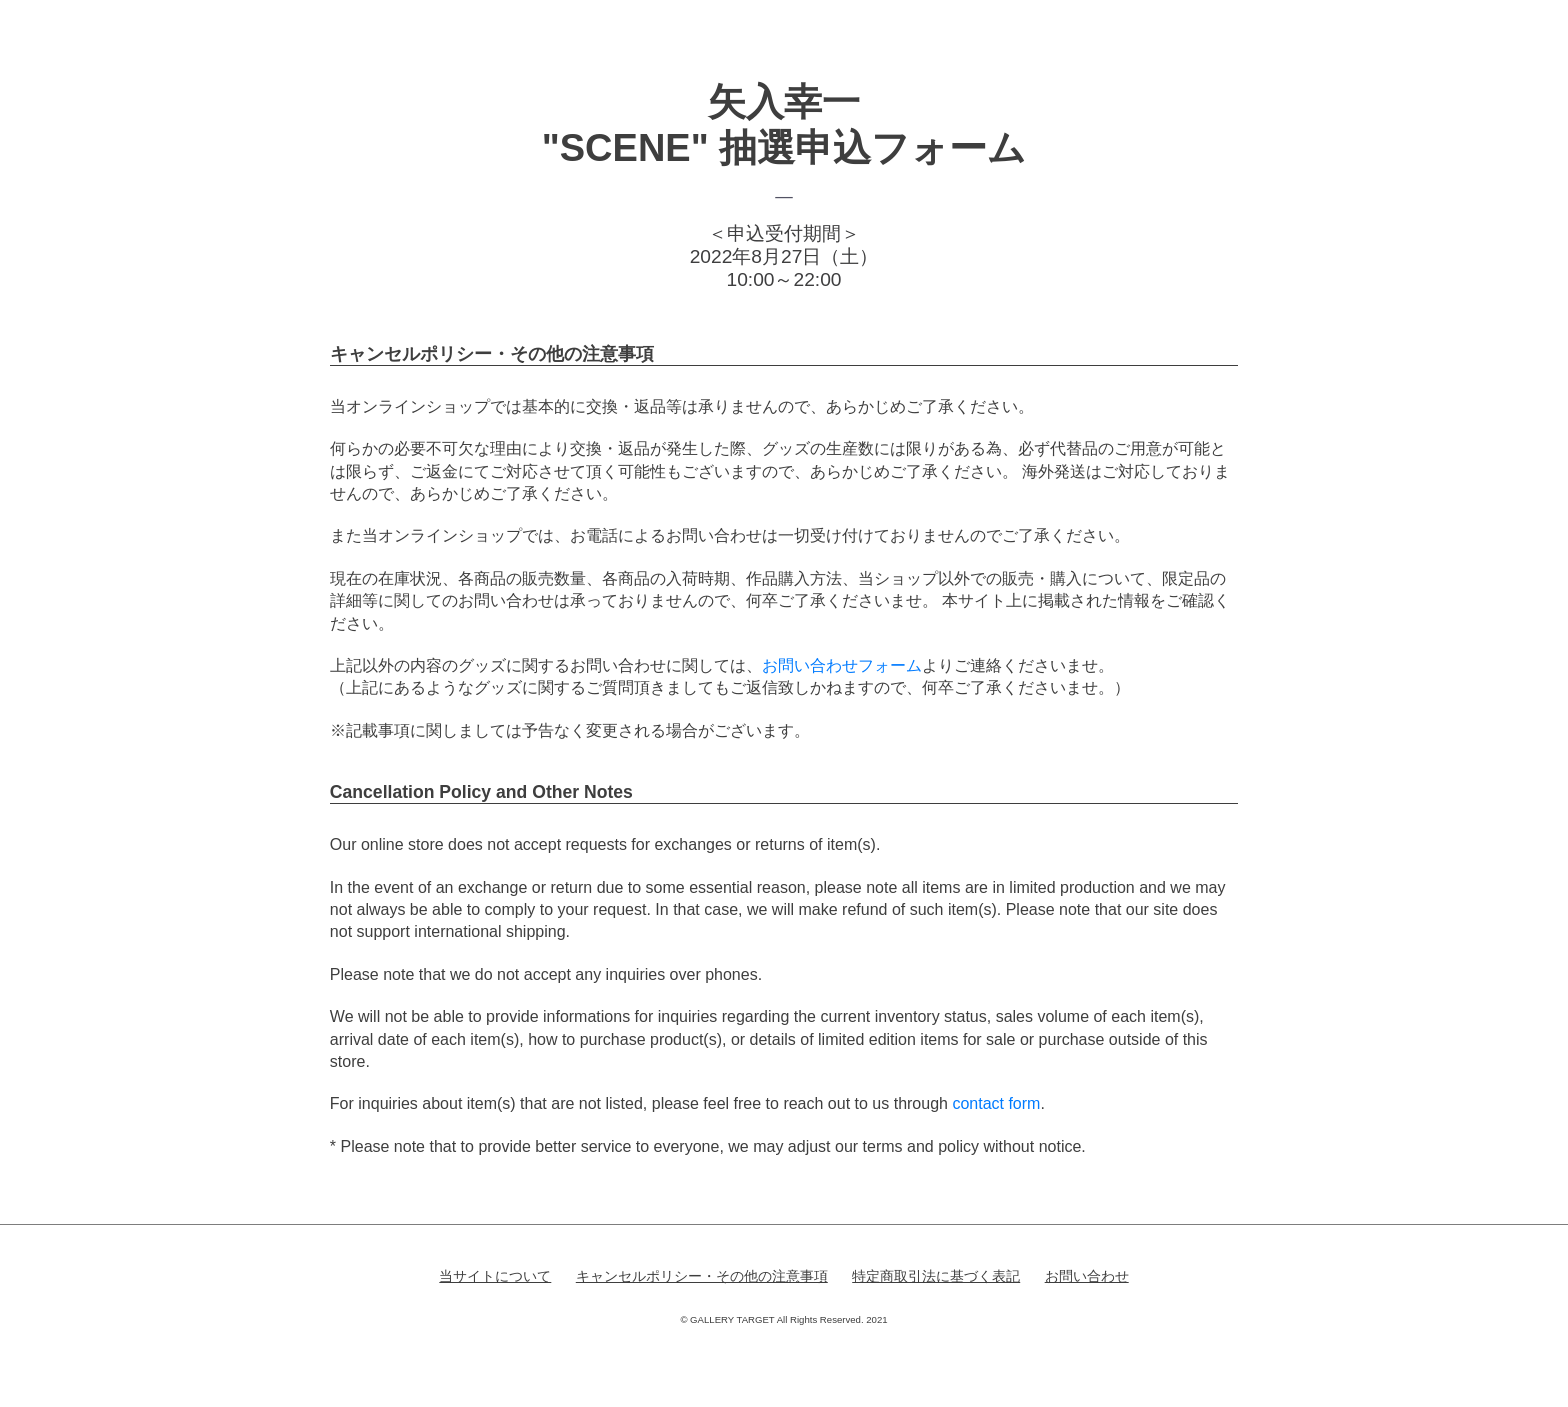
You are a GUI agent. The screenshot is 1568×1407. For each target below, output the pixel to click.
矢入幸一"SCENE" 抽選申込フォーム (784, 125)
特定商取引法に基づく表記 (936, 1276)
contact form (996, 1103)
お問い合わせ (1087, 1276)
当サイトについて (495, 1276)
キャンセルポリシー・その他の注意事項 (702, 1276)
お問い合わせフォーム (842, 665)
